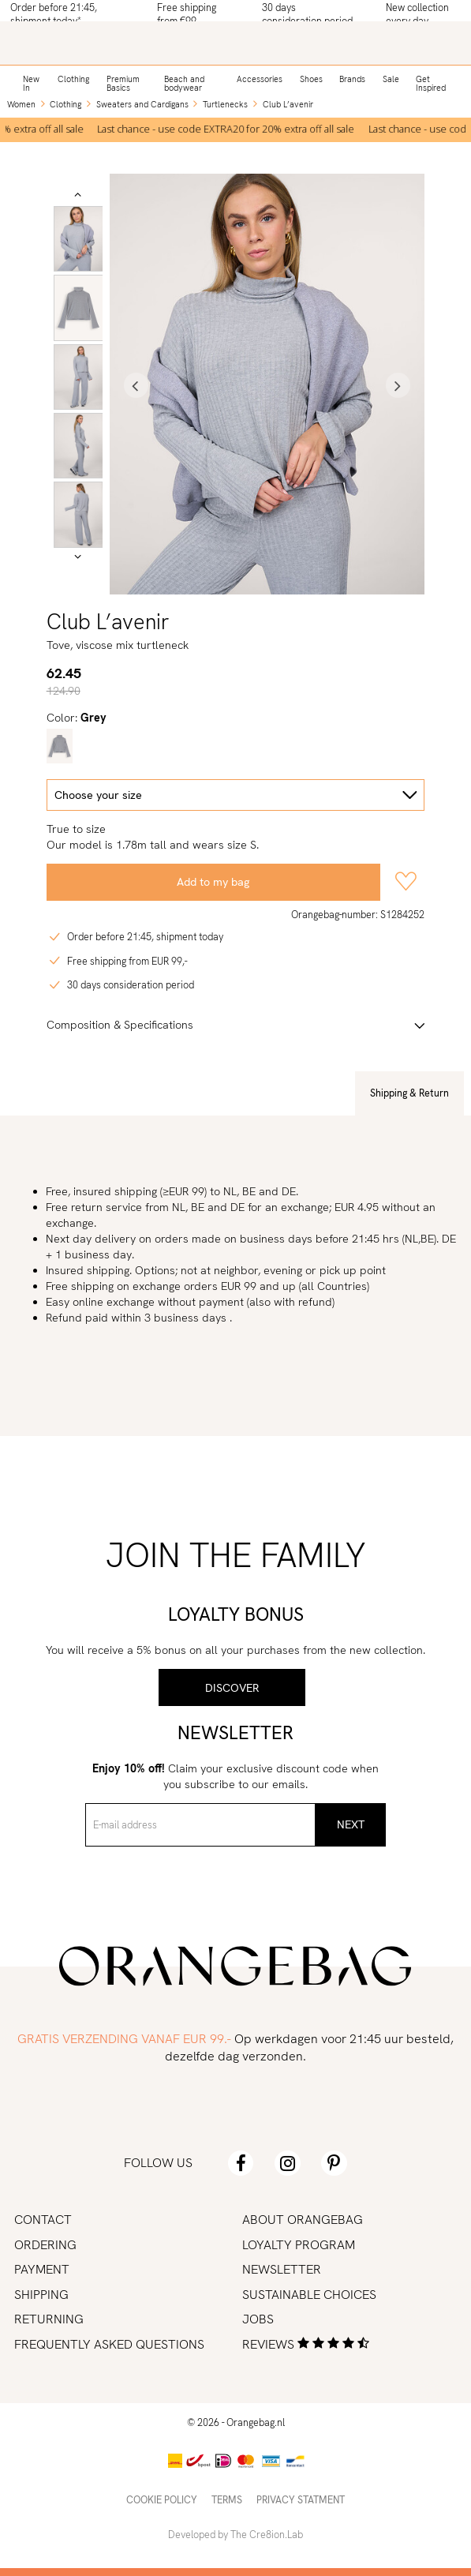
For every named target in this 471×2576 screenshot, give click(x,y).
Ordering (45, 2245)
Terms (226, 2500)
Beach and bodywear (184, 83)
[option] (229, 129)
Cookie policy (161, 2500)
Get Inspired (431, 83)
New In (31, 83)
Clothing (73, 78)
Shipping (41, 2294)
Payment (41, 2269)
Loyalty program (298, 2245)
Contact (43, 2219)
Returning (49, 2319)
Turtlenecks (225, 104)
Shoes (311, 78)
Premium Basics (123, 83)
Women (21, 104)
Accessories (259, 78)
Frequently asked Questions (109, 2344)
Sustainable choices (309, 2294)
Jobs (258, 2319)
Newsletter (281, 2269)
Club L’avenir (288, 104)
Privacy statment (300, 2500)
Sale (391, 78)
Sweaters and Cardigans (142, 104)
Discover (232, 1688)
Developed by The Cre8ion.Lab (235, 2534)
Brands (352, 78)
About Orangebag (302, 2219)
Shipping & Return (409, 1093)
